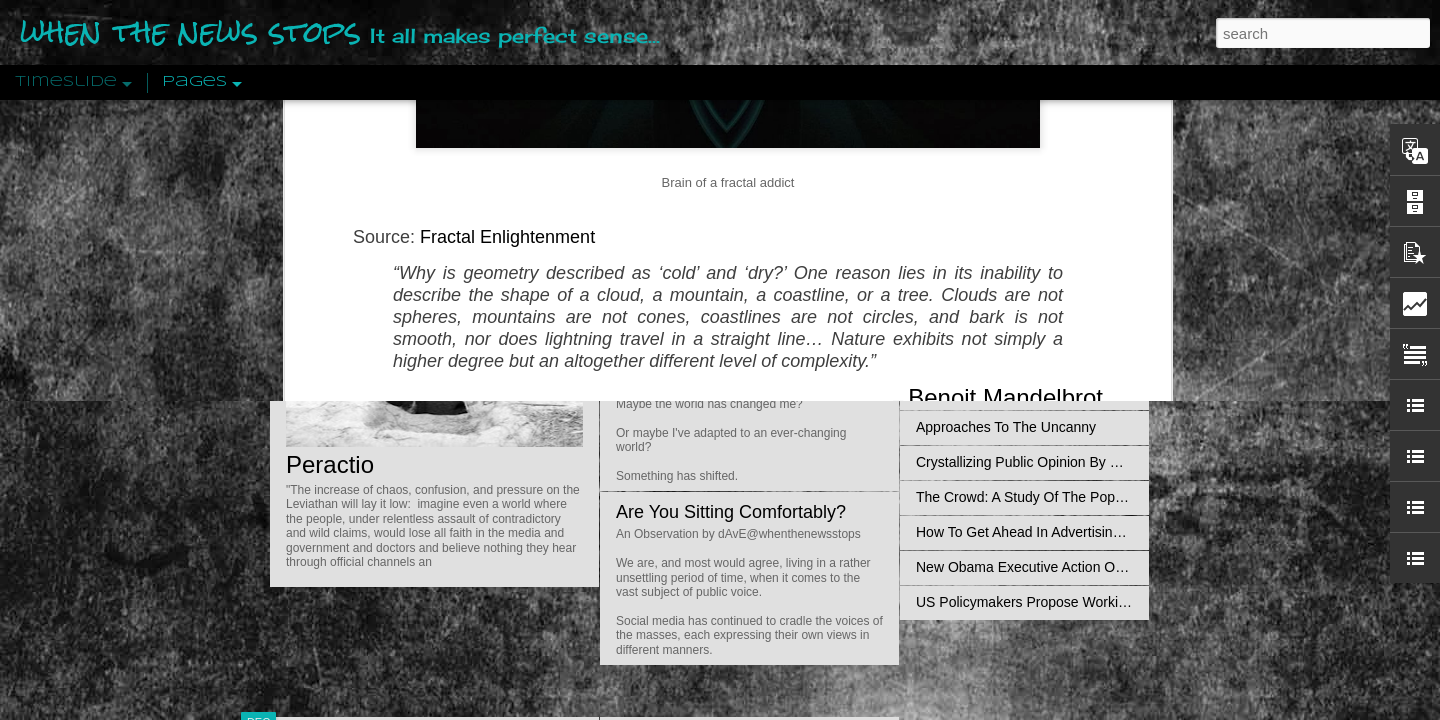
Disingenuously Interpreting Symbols (1029, 322)
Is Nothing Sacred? (692, 253)
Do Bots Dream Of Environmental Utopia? (783, 151)
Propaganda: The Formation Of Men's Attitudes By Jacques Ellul (1115, 287)
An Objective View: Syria (992, 147)
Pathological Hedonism (987, 182)
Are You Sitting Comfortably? (731, 512)
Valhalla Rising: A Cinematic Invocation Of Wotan (1068, 217)
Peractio (330, 464)
